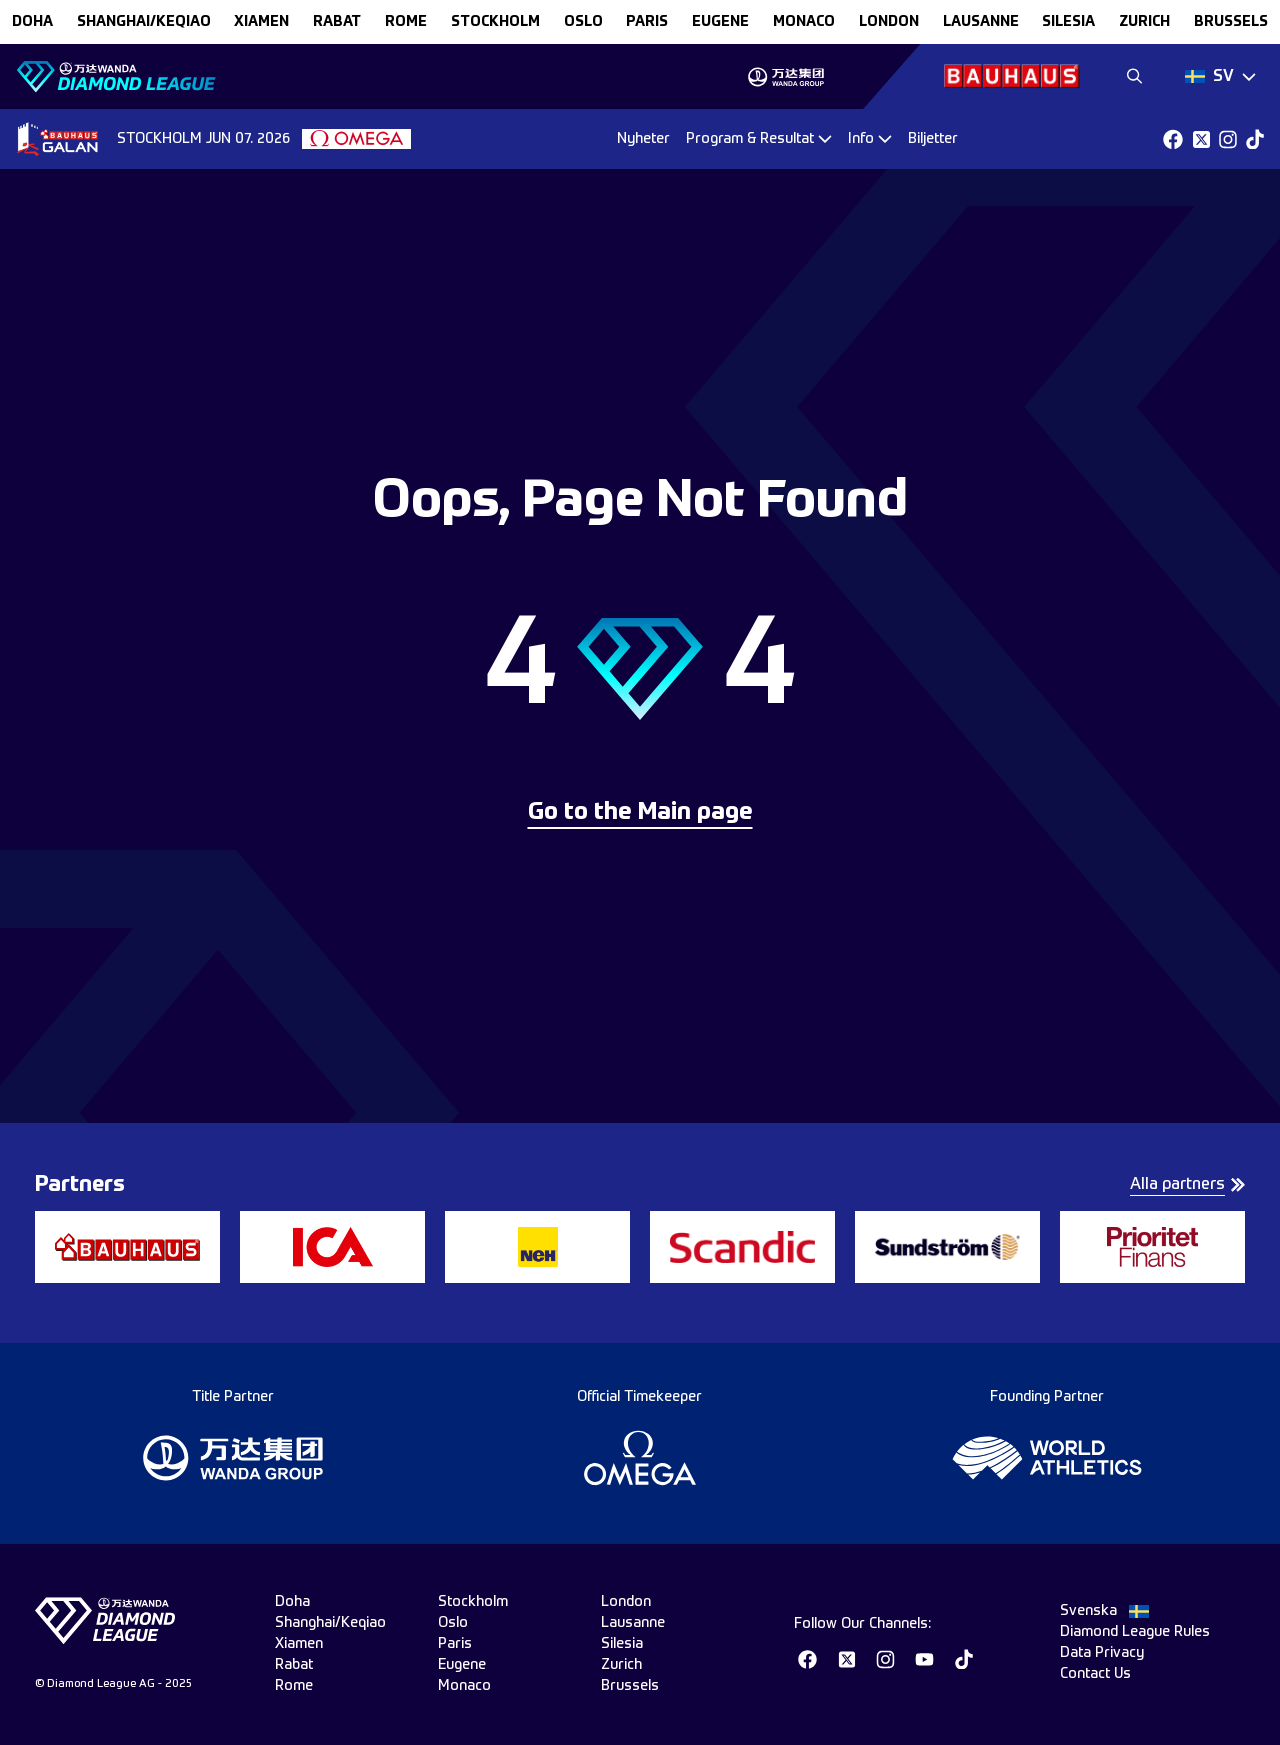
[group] (785, 77)
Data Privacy (1102, 1653)
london (889, 22)
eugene (720, 22)
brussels (1231, 22)
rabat (337, 22)
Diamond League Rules (1135, 1632)
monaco (804, 22)
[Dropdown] (1220, 77)
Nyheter (643, 139)
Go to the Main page (640, 813)
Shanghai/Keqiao (144, 22)
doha (32, 22)
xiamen (261, 22)
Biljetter (933, 139)
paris (647, 22)
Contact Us (1095, 1674)
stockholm (495, 22)
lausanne (981, 22)
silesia (1068, 22)
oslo (583, 22)
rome (406, 22)
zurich (1144, 22)
